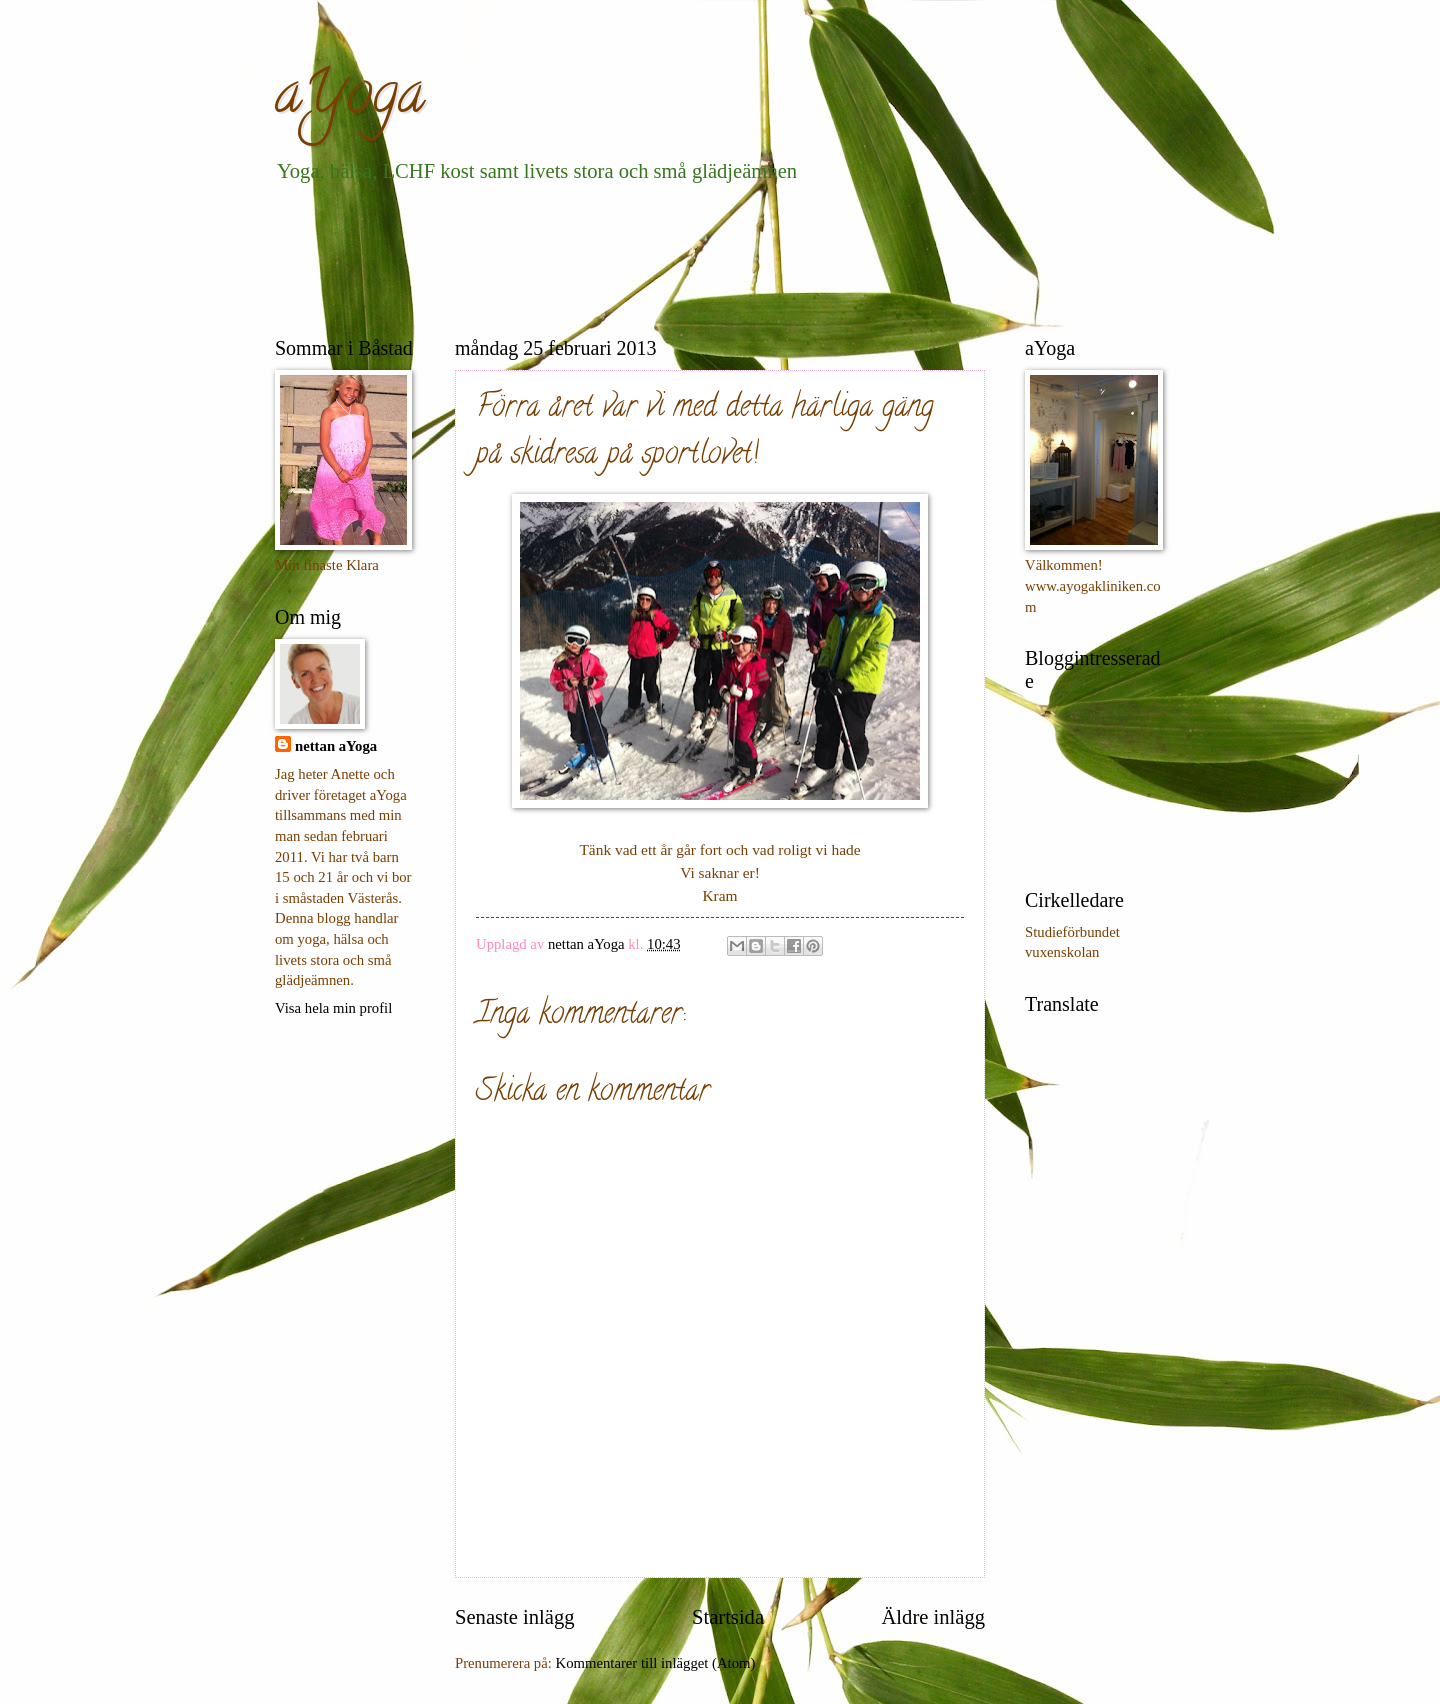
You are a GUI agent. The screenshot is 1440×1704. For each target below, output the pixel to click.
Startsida (728, 1617)
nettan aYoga (336, 746)
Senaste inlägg (515, 1617)
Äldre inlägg (933, 1617)
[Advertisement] (639, 256)
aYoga (350, 99)
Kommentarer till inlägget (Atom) (656, 1663)
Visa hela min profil (333, 1008)
